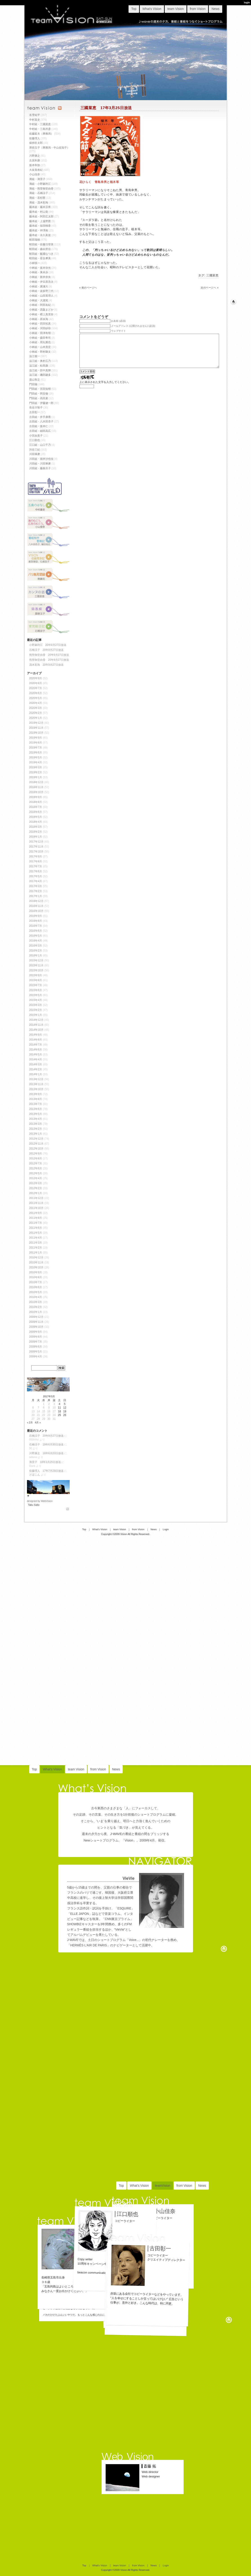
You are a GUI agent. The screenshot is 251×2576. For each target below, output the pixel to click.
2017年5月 (35, 876)
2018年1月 (35, 836)
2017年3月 (35, 886)
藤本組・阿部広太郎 (41, 216)
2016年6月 (35, 930)
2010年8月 (35, 1277)
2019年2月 (35, 772)
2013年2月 (35, 1128)
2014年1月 (35, 1074)
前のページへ (89, 287)
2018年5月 (35, 816)
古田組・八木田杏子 (41, 421)
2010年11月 (36, 1262)
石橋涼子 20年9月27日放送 (46, 649)
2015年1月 (35, 1014)
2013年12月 (36, 1079)
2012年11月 (36, 1143)
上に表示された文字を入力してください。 (105, 388)
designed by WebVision (40, 1501)
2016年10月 (36, 911)
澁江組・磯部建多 (40, 374)
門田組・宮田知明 (40, 388)
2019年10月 (36, 732)
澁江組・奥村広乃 (40, 361)
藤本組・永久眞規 (40, 235)
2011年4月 (35, 1237)
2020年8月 (35, 683)
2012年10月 (36, 1148)
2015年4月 (35, 1000)
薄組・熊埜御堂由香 (41, 188)
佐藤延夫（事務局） (41, 133)
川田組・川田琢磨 (40, 463)
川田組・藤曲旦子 (40, 468)
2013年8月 (35, 1099)
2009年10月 (36, 1326)
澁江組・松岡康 (38, 365)
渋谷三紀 (34, 449)
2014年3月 (35, 1064)
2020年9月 (35, 678)
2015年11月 (36, 965)
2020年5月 (35, 698)
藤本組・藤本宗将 (40, 207)
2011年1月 (35, 1252)
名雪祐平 (34, 115)
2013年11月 (36, 1084)
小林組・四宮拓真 (40, 323)
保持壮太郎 (36, 142)
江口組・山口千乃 (40, 444)
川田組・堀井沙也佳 (41, 458)
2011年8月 (35, 1217)
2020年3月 (35, 708)
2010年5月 (35, 1292)
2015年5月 (35, 995)
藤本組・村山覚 (38, 211)
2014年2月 (35, 1069)
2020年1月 (35, 717)
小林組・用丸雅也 (40, 342)
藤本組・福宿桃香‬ (40, 225)
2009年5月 (35, 1351)
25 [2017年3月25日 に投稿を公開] (59, 1415)
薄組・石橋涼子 (38, 193)
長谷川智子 (36, 407)
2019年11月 (36, 727)
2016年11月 (36, 906)
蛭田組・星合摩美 (40, 258)
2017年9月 (35, 856)
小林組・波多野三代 (41, 291)
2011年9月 (35, 1213)
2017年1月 (35, 896)
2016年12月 (36, 901)
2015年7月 (35, 985)
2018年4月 (35, 821)
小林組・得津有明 (40, 333)
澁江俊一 (34, 356)
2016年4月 (35, 940)
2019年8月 (35, 742)
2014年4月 (35, 1059)
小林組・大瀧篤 (38, 300)
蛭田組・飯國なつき (41, 253)
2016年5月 (35, 935)
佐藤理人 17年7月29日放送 (46, 1470)
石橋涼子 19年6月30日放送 (46, 1444)
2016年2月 (35, 950)
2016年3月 (35, 945)
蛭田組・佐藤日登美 (41, 244)
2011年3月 (35, 1242)
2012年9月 (35, 1153)
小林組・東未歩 (38, 272)
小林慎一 (34, 263)
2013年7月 (35, 1104)
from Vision (138, 1529)
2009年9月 (35, 1331)
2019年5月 (35, 757)
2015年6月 (35, 990)
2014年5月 (35, 1054)
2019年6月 (35, 752)
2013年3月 (35, 1123)
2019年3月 (35, 767)
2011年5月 (35, 1232)
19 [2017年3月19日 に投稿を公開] (64, 1411)
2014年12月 (36, 1019)
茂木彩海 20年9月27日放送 (46, 664)
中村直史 (34, 119)
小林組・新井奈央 (40, 277)
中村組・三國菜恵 (40, 124)
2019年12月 (36, 722)
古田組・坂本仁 (38, 426)
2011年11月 (36, 1203)
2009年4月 (35, 1356)
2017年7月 (35, 866)
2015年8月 (35, 980)
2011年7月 (35, 1222)
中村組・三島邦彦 (40, 129)
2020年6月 (35, 693)
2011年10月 (36, 1208)
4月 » (38, 1422)
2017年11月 (36, 846)
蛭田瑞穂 (34, 239)
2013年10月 (36, 1089)
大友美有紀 (36, 169)
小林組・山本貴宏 (40, 347)
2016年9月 (35, 915)
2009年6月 (35, 1346)
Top (84, 1529)
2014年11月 (36, 1024)
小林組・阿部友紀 (40, 305)
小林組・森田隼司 (40, 337)
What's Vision (99, 1529)
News (154, 1529)
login (247, 2)
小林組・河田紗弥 (40, 328)
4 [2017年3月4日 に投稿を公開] (59, 1404)
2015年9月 (35, 975)
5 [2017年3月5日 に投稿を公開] (65, 1404)
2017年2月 (35, 891)
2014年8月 (35, 1039)
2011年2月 (35, 1247)
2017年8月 (35, 861)
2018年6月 (35, 812)
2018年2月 (35, 831)
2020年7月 (35, 688)
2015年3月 (35, 1005)
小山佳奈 (34, 174)
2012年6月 (35, 1168)
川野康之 (34, 155)
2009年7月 (35, 1341)
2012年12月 (36, 1138)
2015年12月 (36, 960)
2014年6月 (35, 1049)
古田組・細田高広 (40, 431)
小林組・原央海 (38, 319)
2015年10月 (36, 970)
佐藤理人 (34, 138)
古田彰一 (34, 412)
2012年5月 (35, 1173)
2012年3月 (35, 1183)
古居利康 (34, 160)
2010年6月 (35, 1287)
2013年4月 (35, 1118)
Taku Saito (34, 1504)
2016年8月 (35, 920)
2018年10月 (36, 792)
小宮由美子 (36, 435)
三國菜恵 (212, 275)
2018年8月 (35, 802)
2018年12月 (36, 782)
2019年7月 (35, 747)
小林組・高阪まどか (41, 309)
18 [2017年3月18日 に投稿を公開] (59, 1411)
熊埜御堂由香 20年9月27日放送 (49, 654)
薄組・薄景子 (37, 179)
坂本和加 (34, 165)
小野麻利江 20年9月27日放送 (47, 645)
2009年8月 (35, 1336)
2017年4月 (35, 881)
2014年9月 (35, 1034)
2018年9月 (35, 797)
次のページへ (208, 287)
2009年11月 (36, 1321)
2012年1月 (35, 1193)
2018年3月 (35, 826)
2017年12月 (36, 841)
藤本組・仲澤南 (38, 230)
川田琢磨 (34, 454)
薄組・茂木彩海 (38, 202)
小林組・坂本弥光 (40, 267)
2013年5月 (35, 1114)
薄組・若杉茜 (37, 197)
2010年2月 (35, 1307)
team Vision (119, 1529)
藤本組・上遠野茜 (40, 221)
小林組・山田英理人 (41, 295)
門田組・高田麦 (38, 398)
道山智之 (34, 379)
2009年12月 (36, 1316)
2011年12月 (36, 1198)
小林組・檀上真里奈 (41, 314)
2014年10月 (36, 1029)
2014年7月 (35, 1044)
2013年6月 (35, 1109)
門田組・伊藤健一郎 (41, 403)
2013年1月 (35, 1133)
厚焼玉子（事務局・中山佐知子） (49, 147)
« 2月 (30, 1422)
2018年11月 (36, 787)
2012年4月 (35, 1178)
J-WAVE (116, 1834)
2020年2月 (35, 712)
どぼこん (34, 1474)
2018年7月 (35, 807)
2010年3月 (35, 1302)
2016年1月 (35, 955)
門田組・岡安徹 (38, 393)
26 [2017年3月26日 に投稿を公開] (64, 1415)
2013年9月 (35, 1094)
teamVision (162, 2185)
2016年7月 (35, 925)
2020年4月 (35, 703)
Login (166, 1529)
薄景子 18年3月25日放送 (45, 1462)
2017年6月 (35, 871)
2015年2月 (35, 1010)
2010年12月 (36, 1257)
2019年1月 (35, 777)
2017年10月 (36, 851)
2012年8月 (35, 1158)
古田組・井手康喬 (40, 417)
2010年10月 (36, 1267)
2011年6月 (35, 1227)
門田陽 (33, 384)
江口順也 (34, 440)
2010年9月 (35, 1272)
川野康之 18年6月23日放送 (46, 1453)
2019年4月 (35, 762)
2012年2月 (35, 1188)
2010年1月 (35, 1312)
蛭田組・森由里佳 (40, 249)
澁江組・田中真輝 (40, 370)
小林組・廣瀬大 (38, 286)
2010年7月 (35, 1282)
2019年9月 (35, 737)
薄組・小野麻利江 (40, 183)
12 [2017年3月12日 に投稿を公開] (64, 1407)
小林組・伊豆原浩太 (41, 281)
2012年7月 (35, 1163)
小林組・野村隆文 (40, 351)
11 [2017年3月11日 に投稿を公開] (59, 1407)
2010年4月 (35, 1297)
